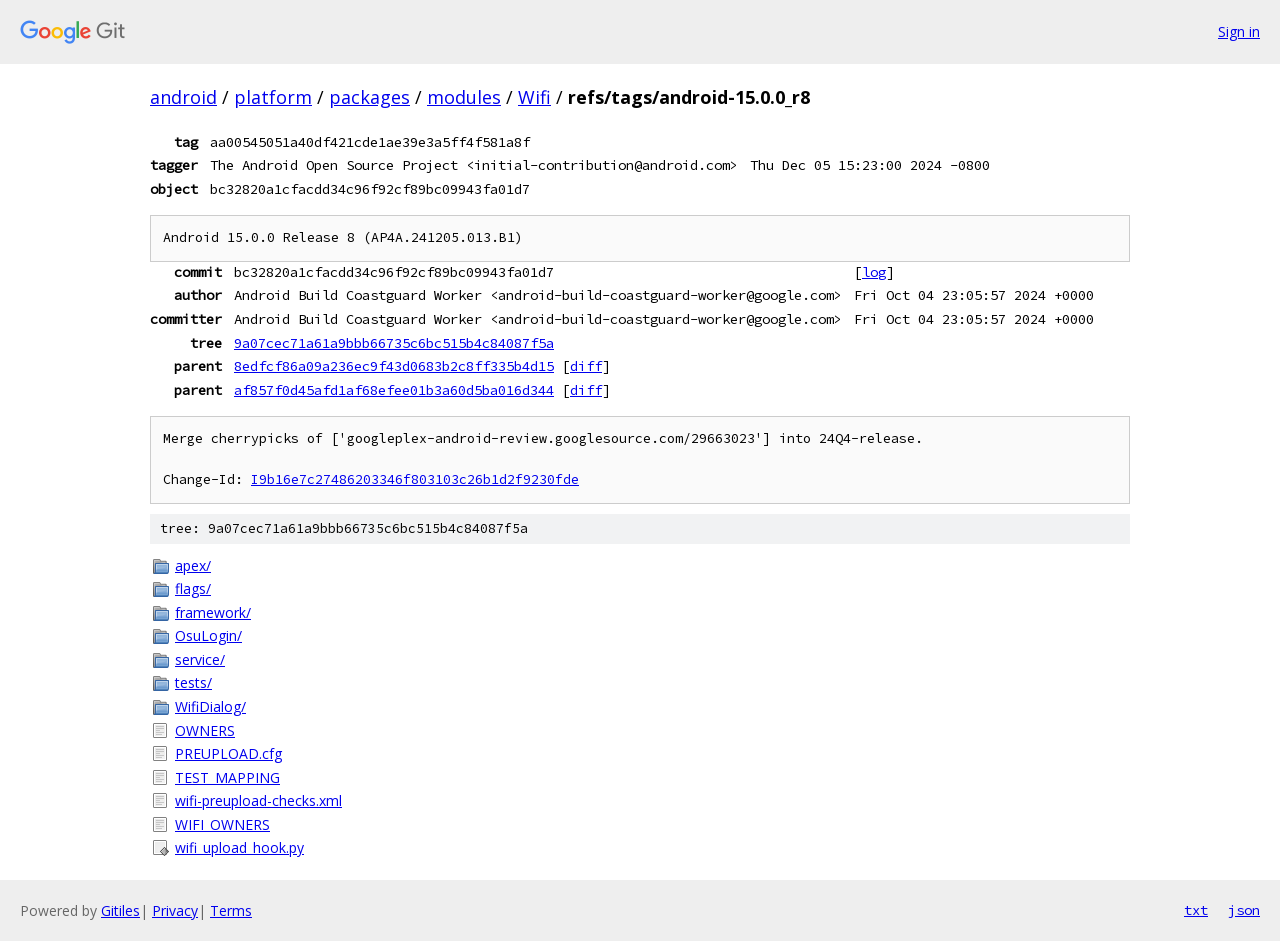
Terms (231, 910)
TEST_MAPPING (227, 777)
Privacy (175, 910)
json (1244, 910)
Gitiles (120, 910)
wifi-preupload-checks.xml (258, 800)
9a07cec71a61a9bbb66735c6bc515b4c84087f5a (394, 343)
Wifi (534, 97)
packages (369, 97)
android (183, 97)
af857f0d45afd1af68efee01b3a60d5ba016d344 (394, 390)
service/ (200, 659)
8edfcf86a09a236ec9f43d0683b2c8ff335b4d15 (394, 366)
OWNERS (205, 730)
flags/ (193, 588)
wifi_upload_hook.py (239, 847)
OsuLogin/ (208, 635)
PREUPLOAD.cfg (228, 753)
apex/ (193, 565)
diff (586, 366)
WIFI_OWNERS (222, 824)
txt (1196, 910)
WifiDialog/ (210, 706)
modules (464, 97)
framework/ (213, 612)
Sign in (1239, 31)
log (874, 272)
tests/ (193, 682)
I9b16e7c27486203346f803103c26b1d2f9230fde (415, 479)
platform (273, 97)
